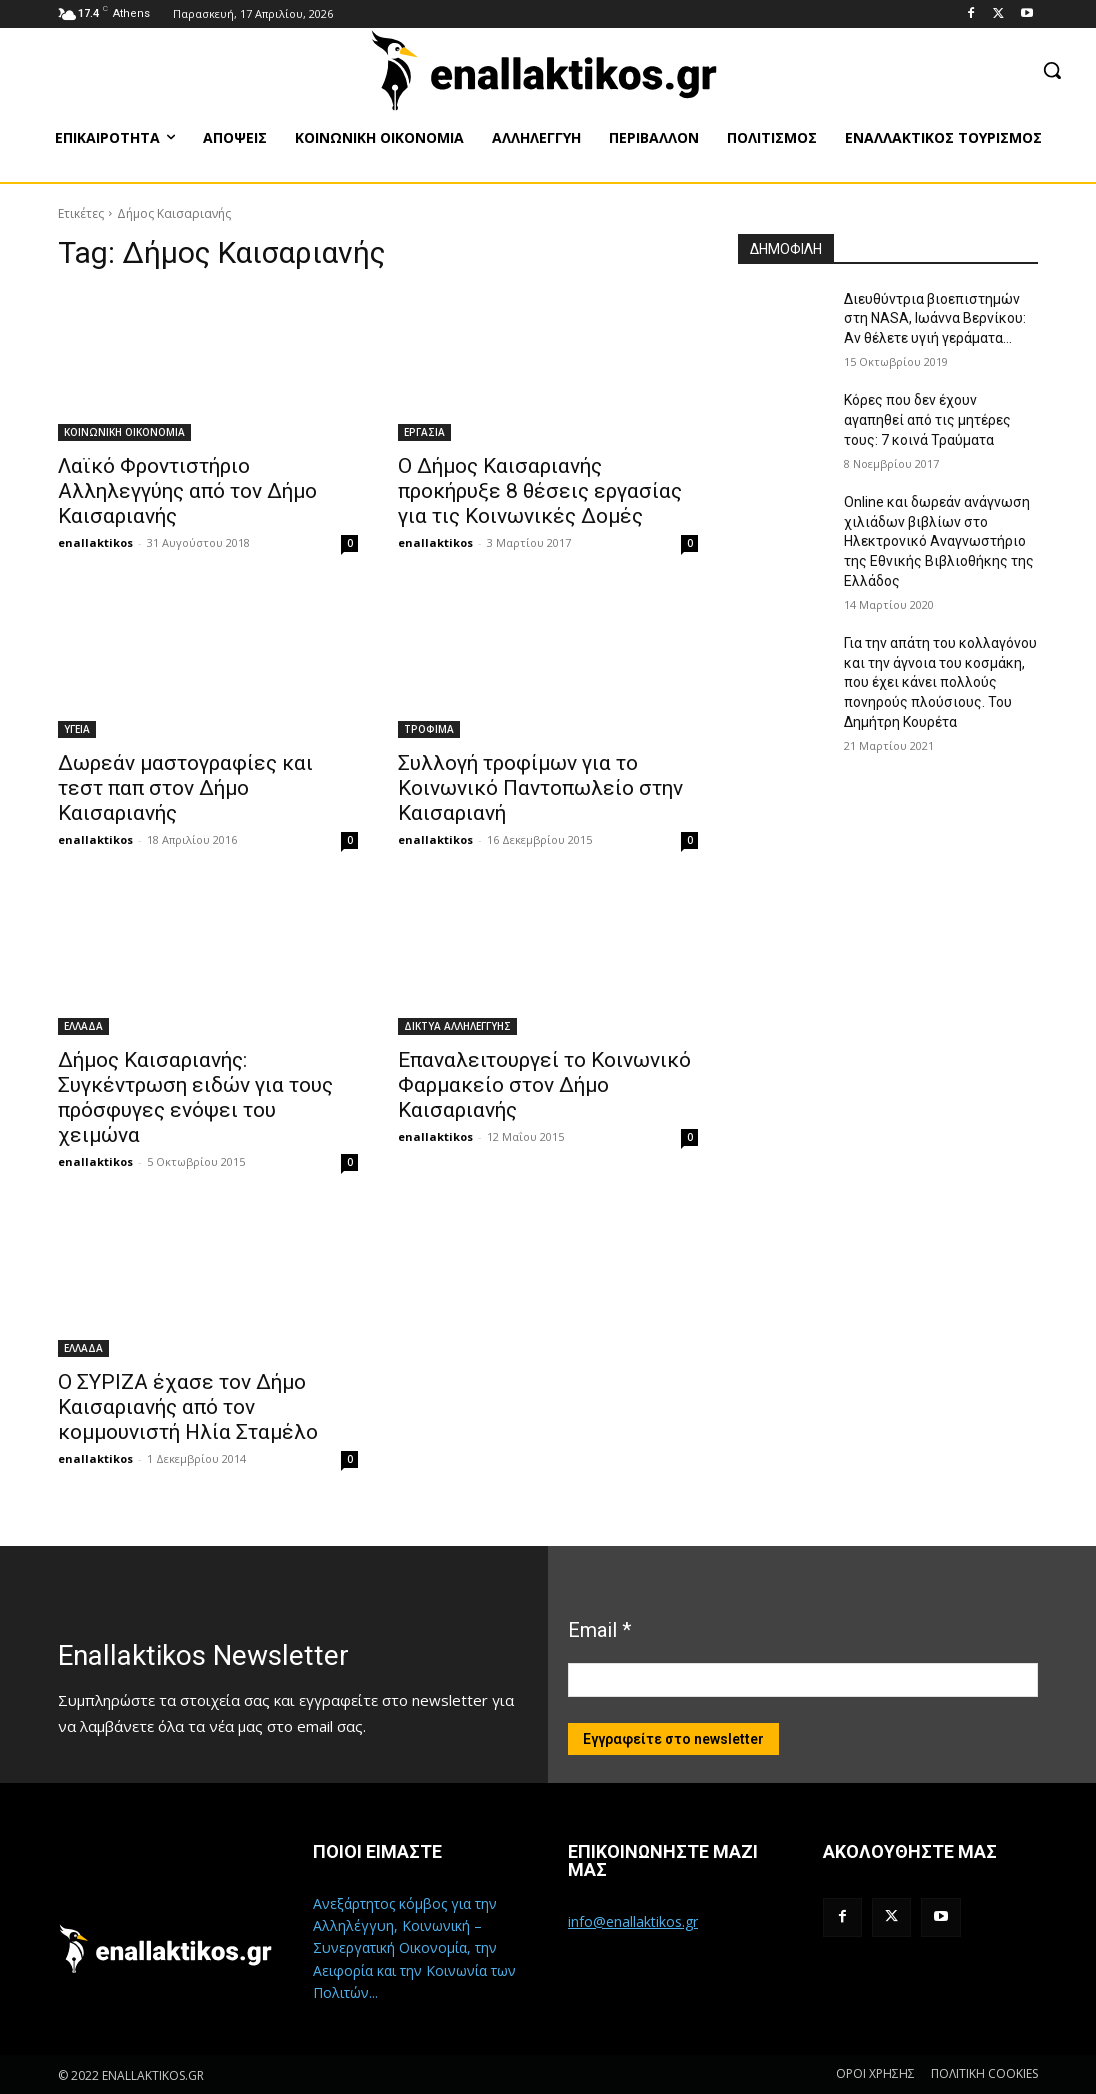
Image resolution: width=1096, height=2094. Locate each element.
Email (599, 1630)
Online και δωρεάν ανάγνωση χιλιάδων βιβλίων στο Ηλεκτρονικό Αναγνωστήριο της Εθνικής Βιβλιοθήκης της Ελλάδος (939, 541)
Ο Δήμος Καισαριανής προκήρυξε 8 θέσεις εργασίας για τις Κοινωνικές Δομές (540, 491)
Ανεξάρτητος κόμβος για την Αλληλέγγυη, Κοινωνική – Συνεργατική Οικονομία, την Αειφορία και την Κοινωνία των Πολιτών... (414, 1948)
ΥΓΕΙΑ (77, 729)
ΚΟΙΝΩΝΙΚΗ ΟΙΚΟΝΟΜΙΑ (124, 432)
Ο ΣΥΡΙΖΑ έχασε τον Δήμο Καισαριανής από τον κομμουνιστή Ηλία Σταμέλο (188, 1407)
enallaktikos (95, 542)
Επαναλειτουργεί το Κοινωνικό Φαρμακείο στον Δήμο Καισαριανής (544, 1085)
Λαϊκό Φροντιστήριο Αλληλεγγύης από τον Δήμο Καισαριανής (187, 491)
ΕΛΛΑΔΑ (83, 1026)
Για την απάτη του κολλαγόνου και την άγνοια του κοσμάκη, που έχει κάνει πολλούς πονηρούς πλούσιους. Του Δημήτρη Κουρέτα (940, 682)
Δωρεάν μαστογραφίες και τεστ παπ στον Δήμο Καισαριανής (185, 788)
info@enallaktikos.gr (633, 1921)
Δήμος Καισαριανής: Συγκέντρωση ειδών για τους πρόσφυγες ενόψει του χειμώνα (195, 1097)
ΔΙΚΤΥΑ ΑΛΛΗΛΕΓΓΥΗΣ (457, 1026)
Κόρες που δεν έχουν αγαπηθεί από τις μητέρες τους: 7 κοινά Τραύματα (927, 419)
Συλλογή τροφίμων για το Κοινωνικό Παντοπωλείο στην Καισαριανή (540, 788)
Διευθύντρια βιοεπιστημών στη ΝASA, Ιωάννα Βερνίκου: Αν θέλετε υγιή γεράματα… (935, 318)
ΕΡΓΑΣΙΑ (424, 432)
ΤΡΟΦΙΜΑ (429, 729)
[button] (1052, 70)
